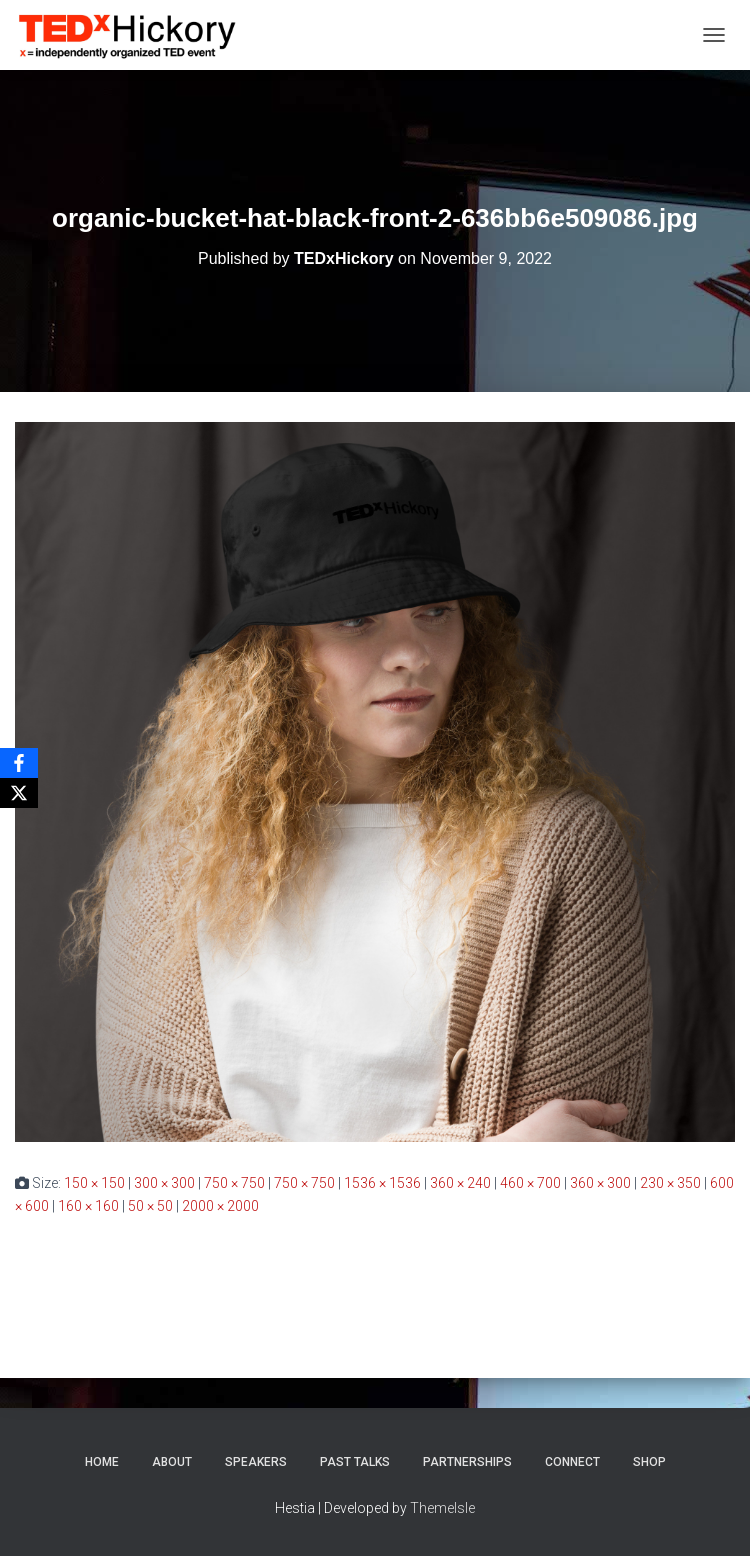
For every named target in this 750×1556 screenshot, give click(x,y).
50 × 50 (150, 1206)
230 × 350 (670, 1183)
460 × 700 (530, 1183)
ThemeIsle (442, 1508)
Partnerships (467, 1462)
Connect (572, 1462)
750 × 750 (234, 1183)
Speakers (256, 1462)
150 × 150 (94, 1183)
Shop (649, 1462)
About (172, 1462)
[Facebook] (19, 763)
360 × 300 (600, 1183)
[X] (19, 793)
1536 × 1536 (382, 1183)
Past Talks (355, 1462)
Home (102, 1462)
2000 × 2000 (220, 1206)
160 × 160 (88, 1206)
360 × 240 (460, 1183)
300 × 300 (164, 1183)
